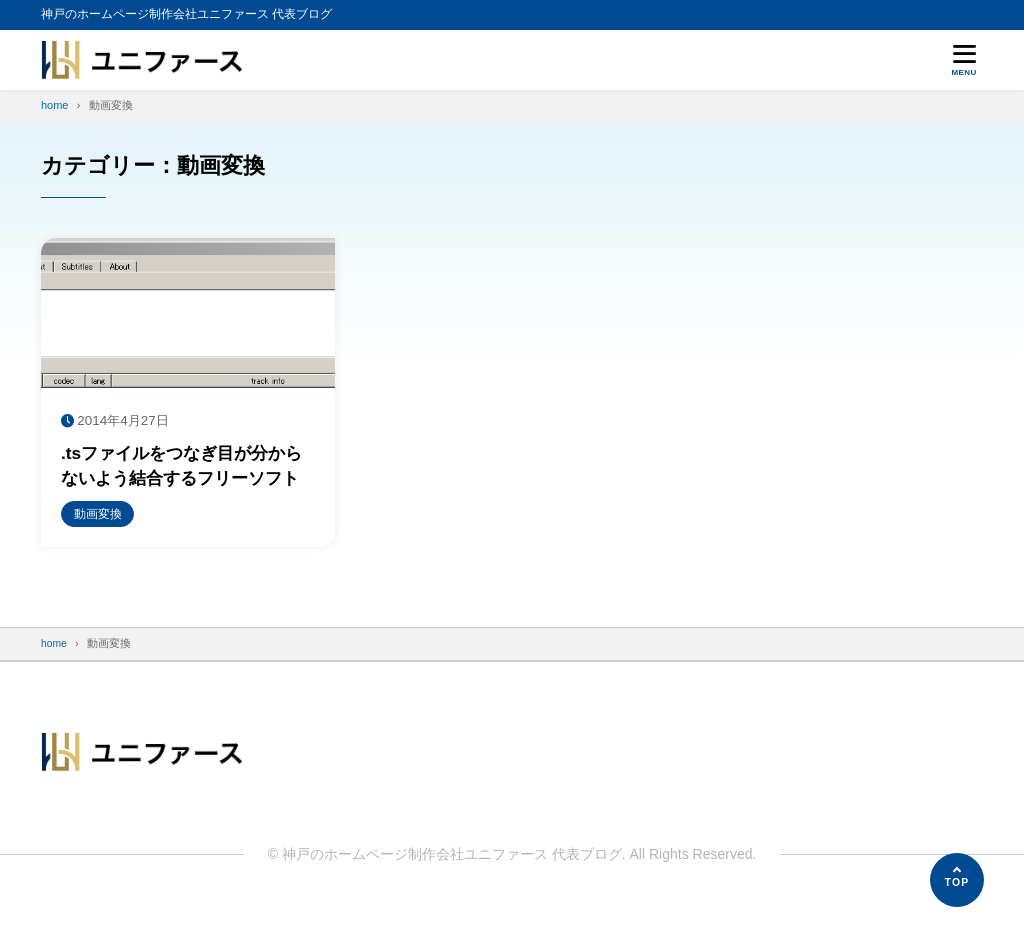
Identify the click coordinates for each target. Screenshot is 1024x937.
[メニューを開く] (964, 60)
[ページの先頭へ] (957, 880)
